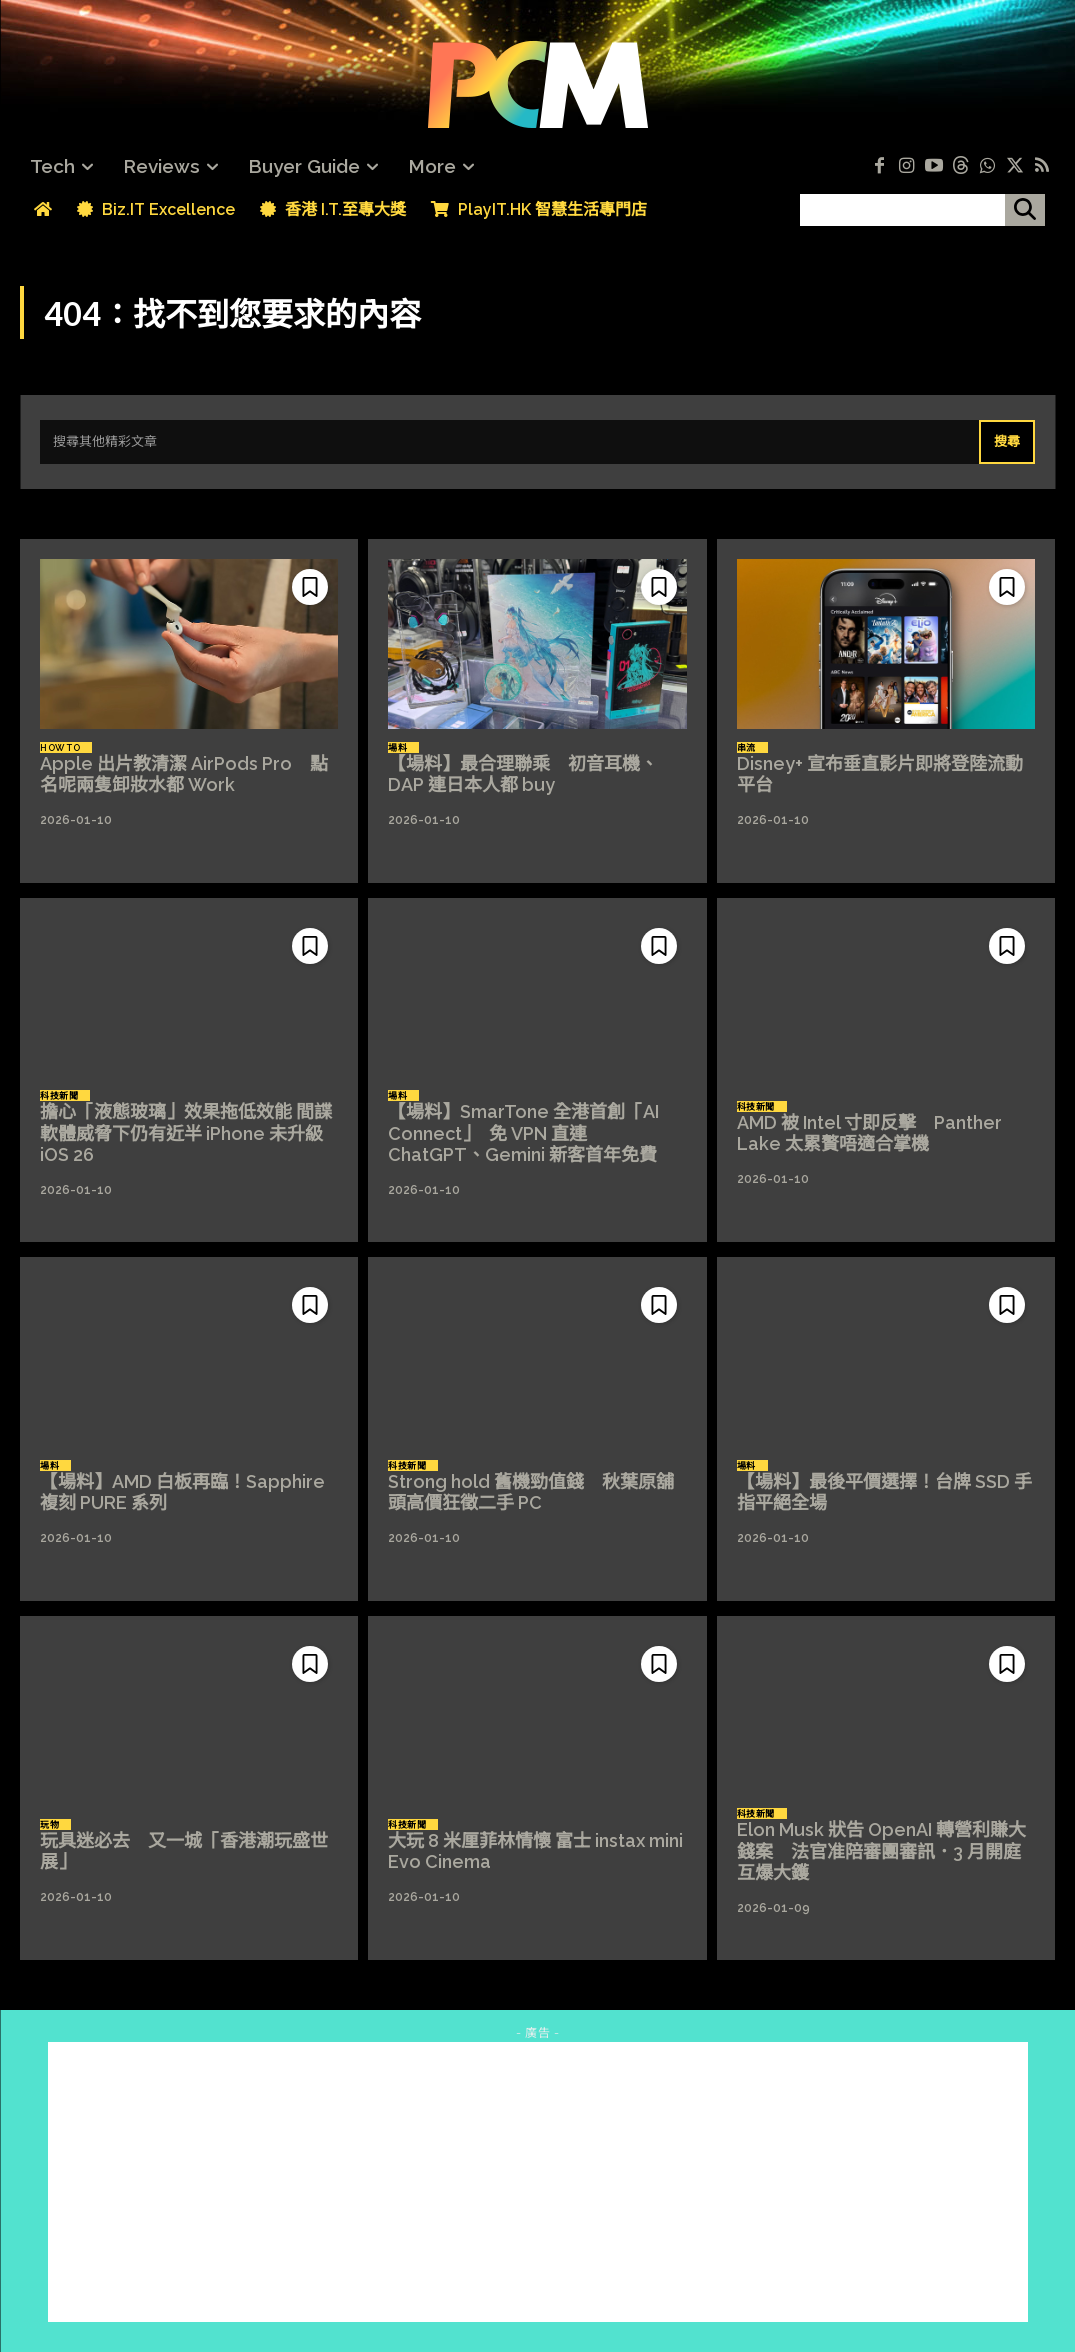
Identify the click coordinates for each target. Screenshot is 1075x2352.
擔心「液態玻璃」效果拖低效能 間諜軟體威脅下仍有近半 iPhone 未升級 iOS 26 (186, 1133)
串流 (746, 748)
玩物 (49, 1825)
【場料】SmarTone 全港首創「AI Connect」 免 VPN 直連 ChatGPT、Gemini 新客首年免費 (523, 1133)
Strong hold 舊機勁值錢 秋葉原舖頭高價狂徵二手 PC (531, 1492)
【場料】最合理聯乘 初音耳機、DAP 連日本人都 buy (523, 774)
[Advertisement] (538, 2182)
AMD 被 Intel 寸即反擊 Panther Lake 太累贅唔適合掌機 (869, 1133)
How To (60, 748)
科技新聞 (59, 1096)
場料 (397, 748)
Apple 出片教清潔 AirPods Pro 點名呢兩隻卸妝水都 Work (184, 774)
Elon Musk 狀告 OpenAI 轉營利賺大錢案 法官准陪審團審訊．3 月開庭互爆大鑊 (881, 1851)
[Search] (1007, 442)
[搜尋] (1025, 210)
